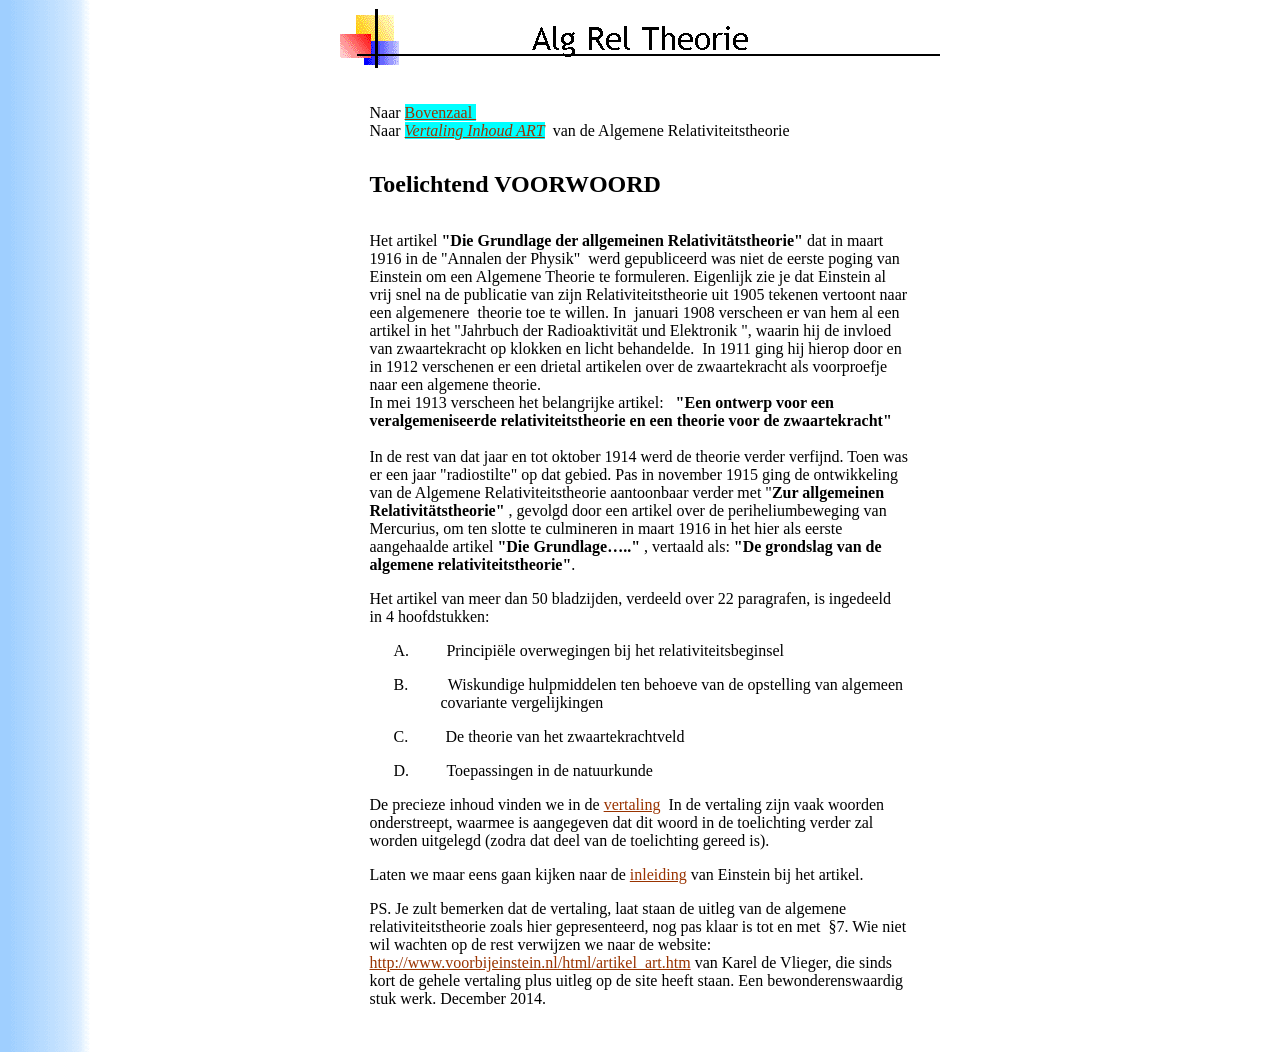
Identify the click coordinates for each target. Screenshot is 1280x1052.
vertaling (632, 804)
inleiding (658, 874)
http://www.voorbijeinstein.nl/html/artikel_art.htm (530, 962)
